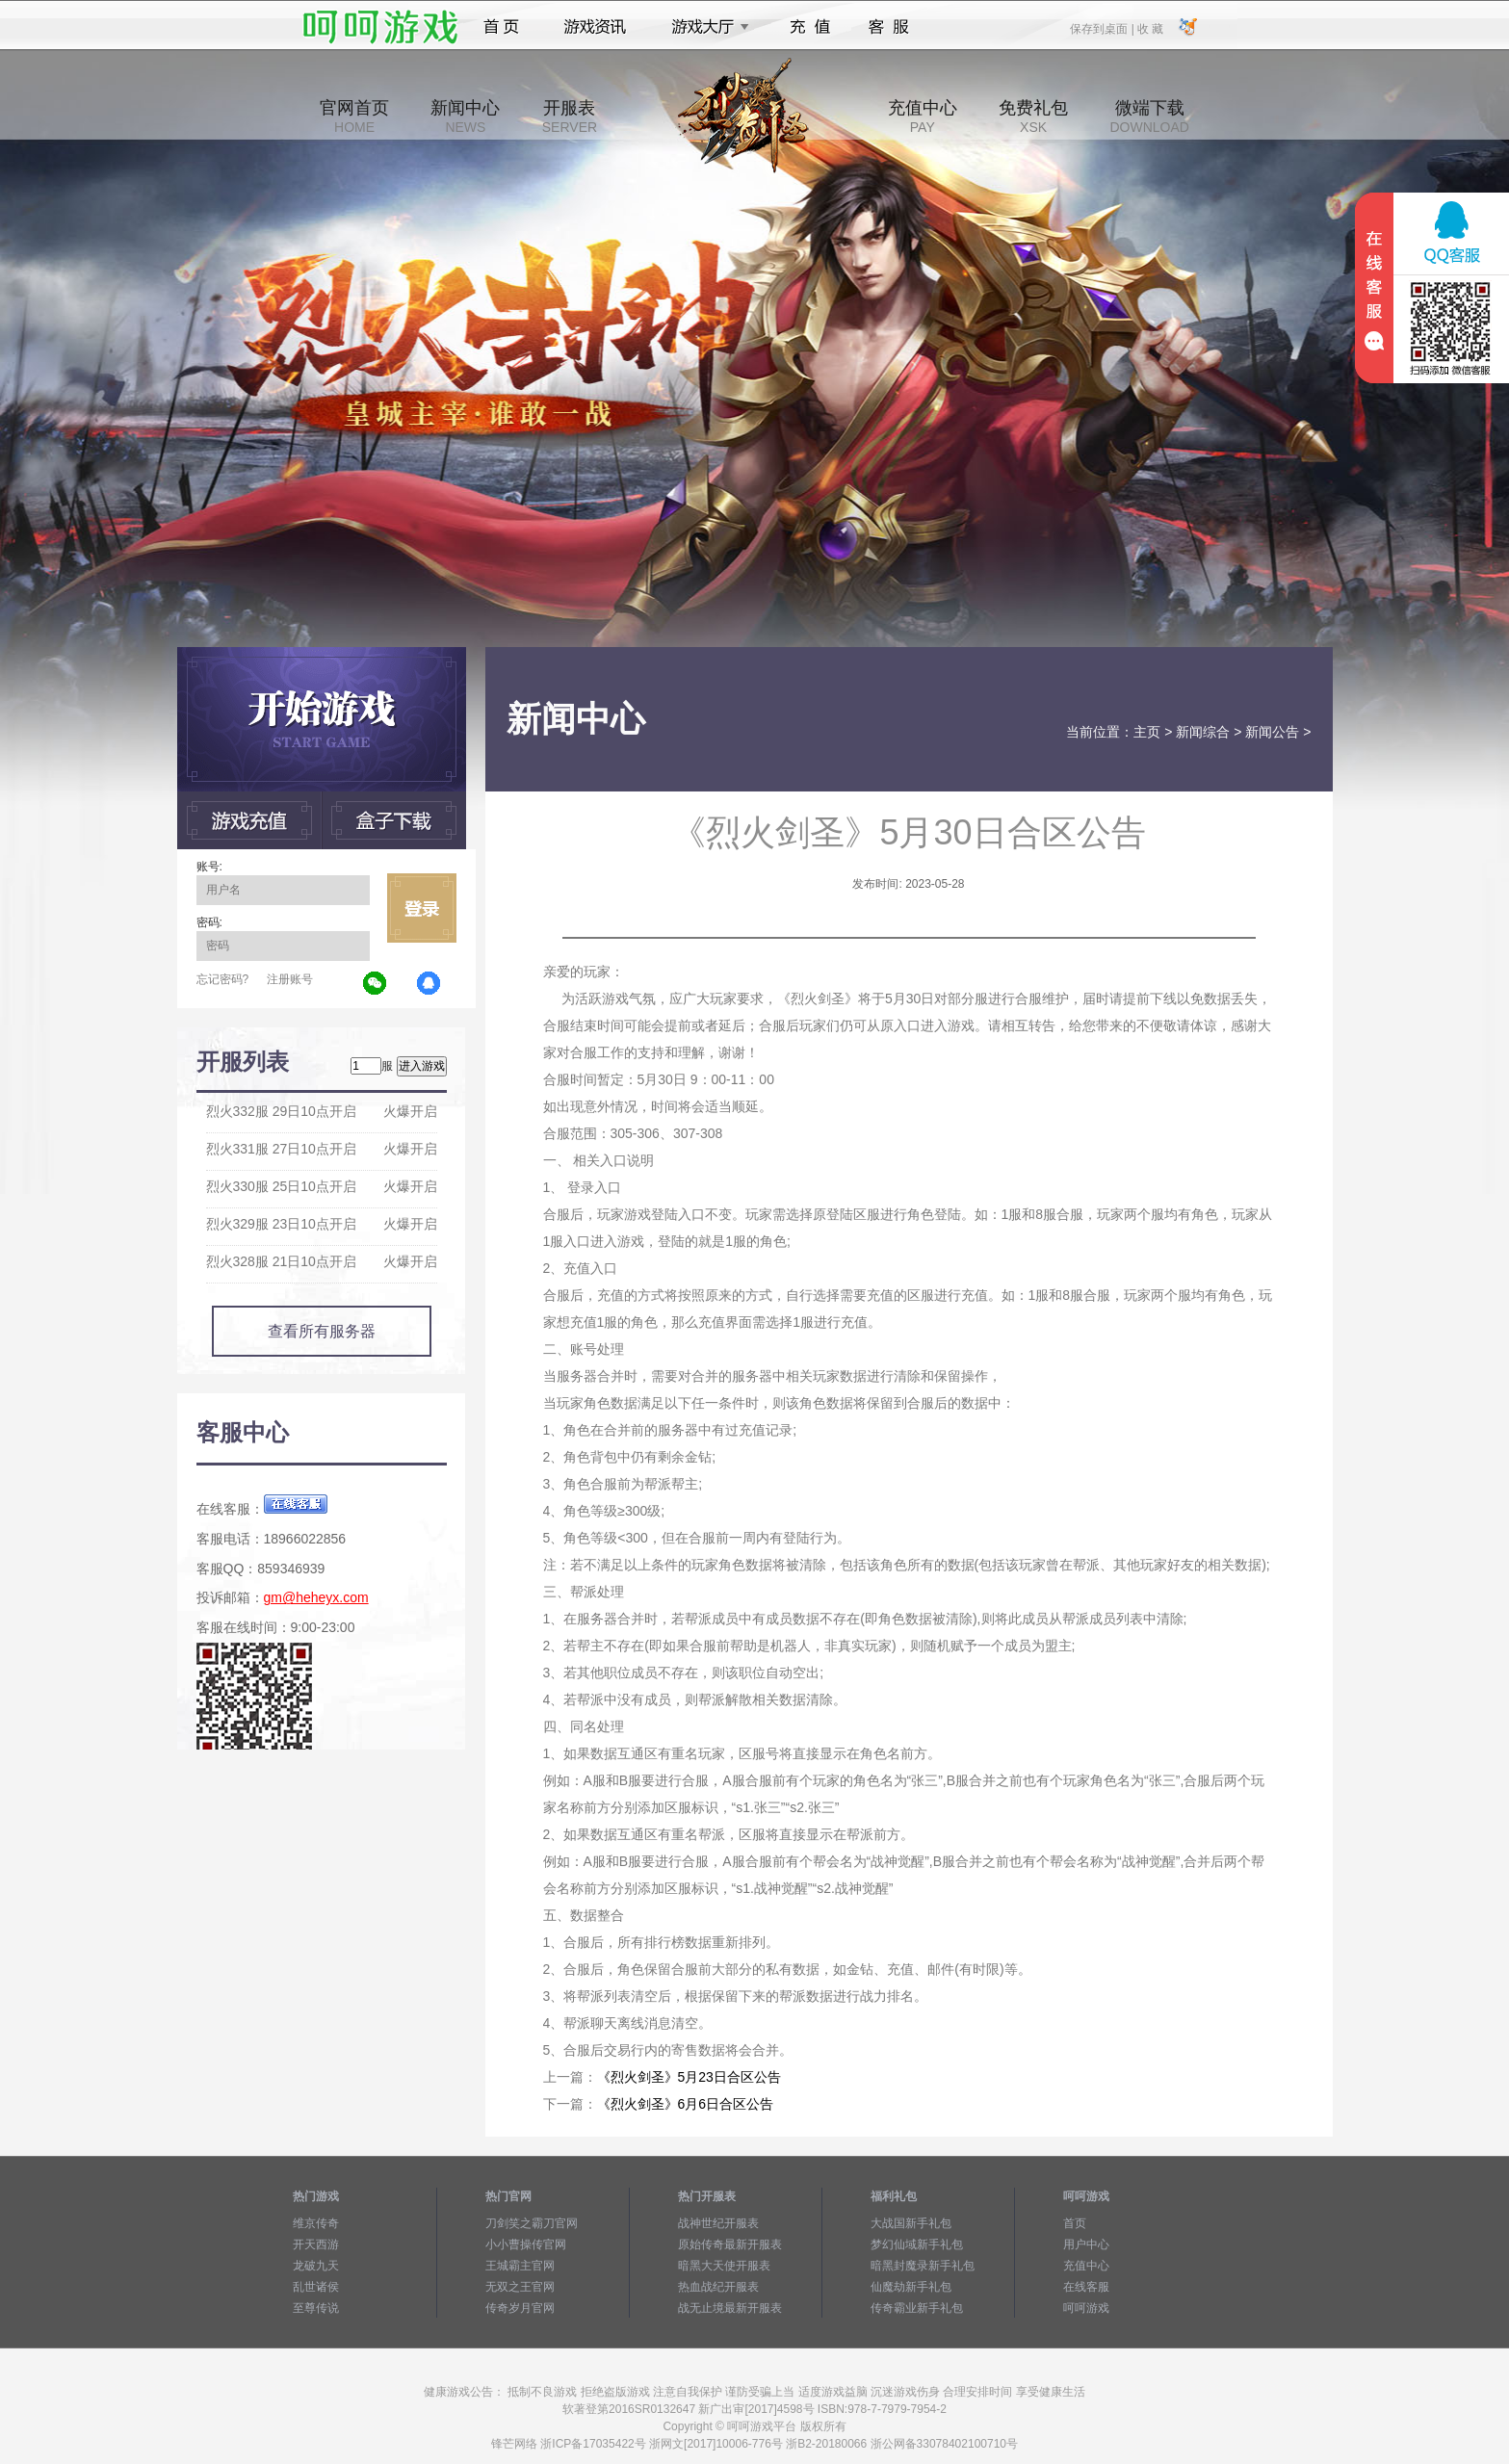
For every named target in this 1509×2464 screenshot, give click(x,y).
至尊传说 (316, 2308)
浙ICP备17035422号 (592, 2444)
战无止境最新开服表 (730, 2308)
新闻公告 (1272, 731)
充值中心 (922, 116)
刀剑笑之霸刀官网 (531, 2223)
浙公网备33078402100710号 (944, 2444)
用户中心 (1086, 2244)
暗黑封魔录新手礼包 (923, 2265)
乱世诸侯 (316, 2287)
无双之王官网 (520, 2287)
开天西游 (316, 2244)
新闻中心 (465, 116)
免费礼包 (1033, 116)
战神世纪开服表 (718, 2223)
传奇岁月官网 (520, 2308)
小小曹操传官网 (525, 2244)
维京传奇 (316, 2223)
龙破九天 (316, 2265)
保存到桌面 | (1102, 28)
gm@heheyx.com (316, 1597)
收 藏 (1150, 28)
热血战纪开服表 (718, 2287)
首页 (501, 27)
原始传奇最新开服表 (730, 2244)
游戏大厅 (705, 27)
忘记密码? (222, 979)
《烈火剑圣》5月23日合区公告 (689, 2077)
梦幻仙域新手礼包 (917, 2244)
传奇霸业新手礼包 (917, 2308)
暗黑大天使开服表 (724, 2265)
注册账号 (290, 979)
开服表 (569, 116)
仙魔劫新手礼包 (911, 2287)
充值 (809, 27)
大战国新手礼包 (911, 2223)
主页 (1146, 731)
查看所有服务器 (322, 1331)
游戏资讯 (595, 27)
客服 (889, 27)
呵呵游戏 (1086, 2308)
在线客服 (1086, 2287)
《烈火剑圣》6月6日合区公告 (685, 2104)
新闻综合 (1203, 731)
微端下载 (1148, 116)
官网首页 (354, 116)
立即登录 (421, 908)
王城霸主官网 (520, 2265)
